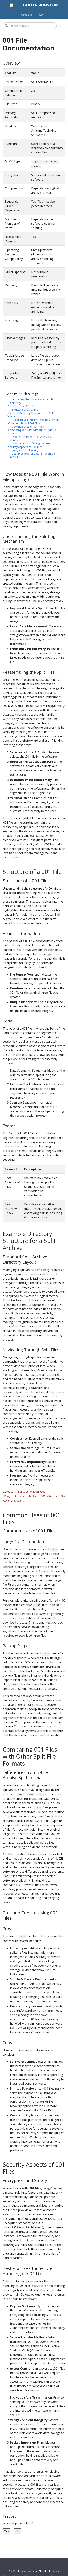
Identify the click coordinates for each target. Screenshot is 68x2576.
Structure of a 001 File (21, 406)
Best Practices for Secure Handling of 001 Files (33, 455)
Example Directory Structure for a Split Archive (30, 414)
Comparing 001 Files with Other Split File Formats (32, 431)
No (17, 2531)
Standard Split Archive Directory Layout (35, 419)
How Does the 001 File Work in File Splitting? (31, 401)
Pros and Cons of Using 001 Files (31, 443)
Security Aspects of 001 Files (25, 447)
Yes (6, 2531)
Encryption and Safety (25, 450)
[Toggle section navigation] (60, 26)
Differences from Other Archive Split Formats (32, 438)
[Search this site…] (30, 25)
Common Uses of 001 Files (24, 423)
